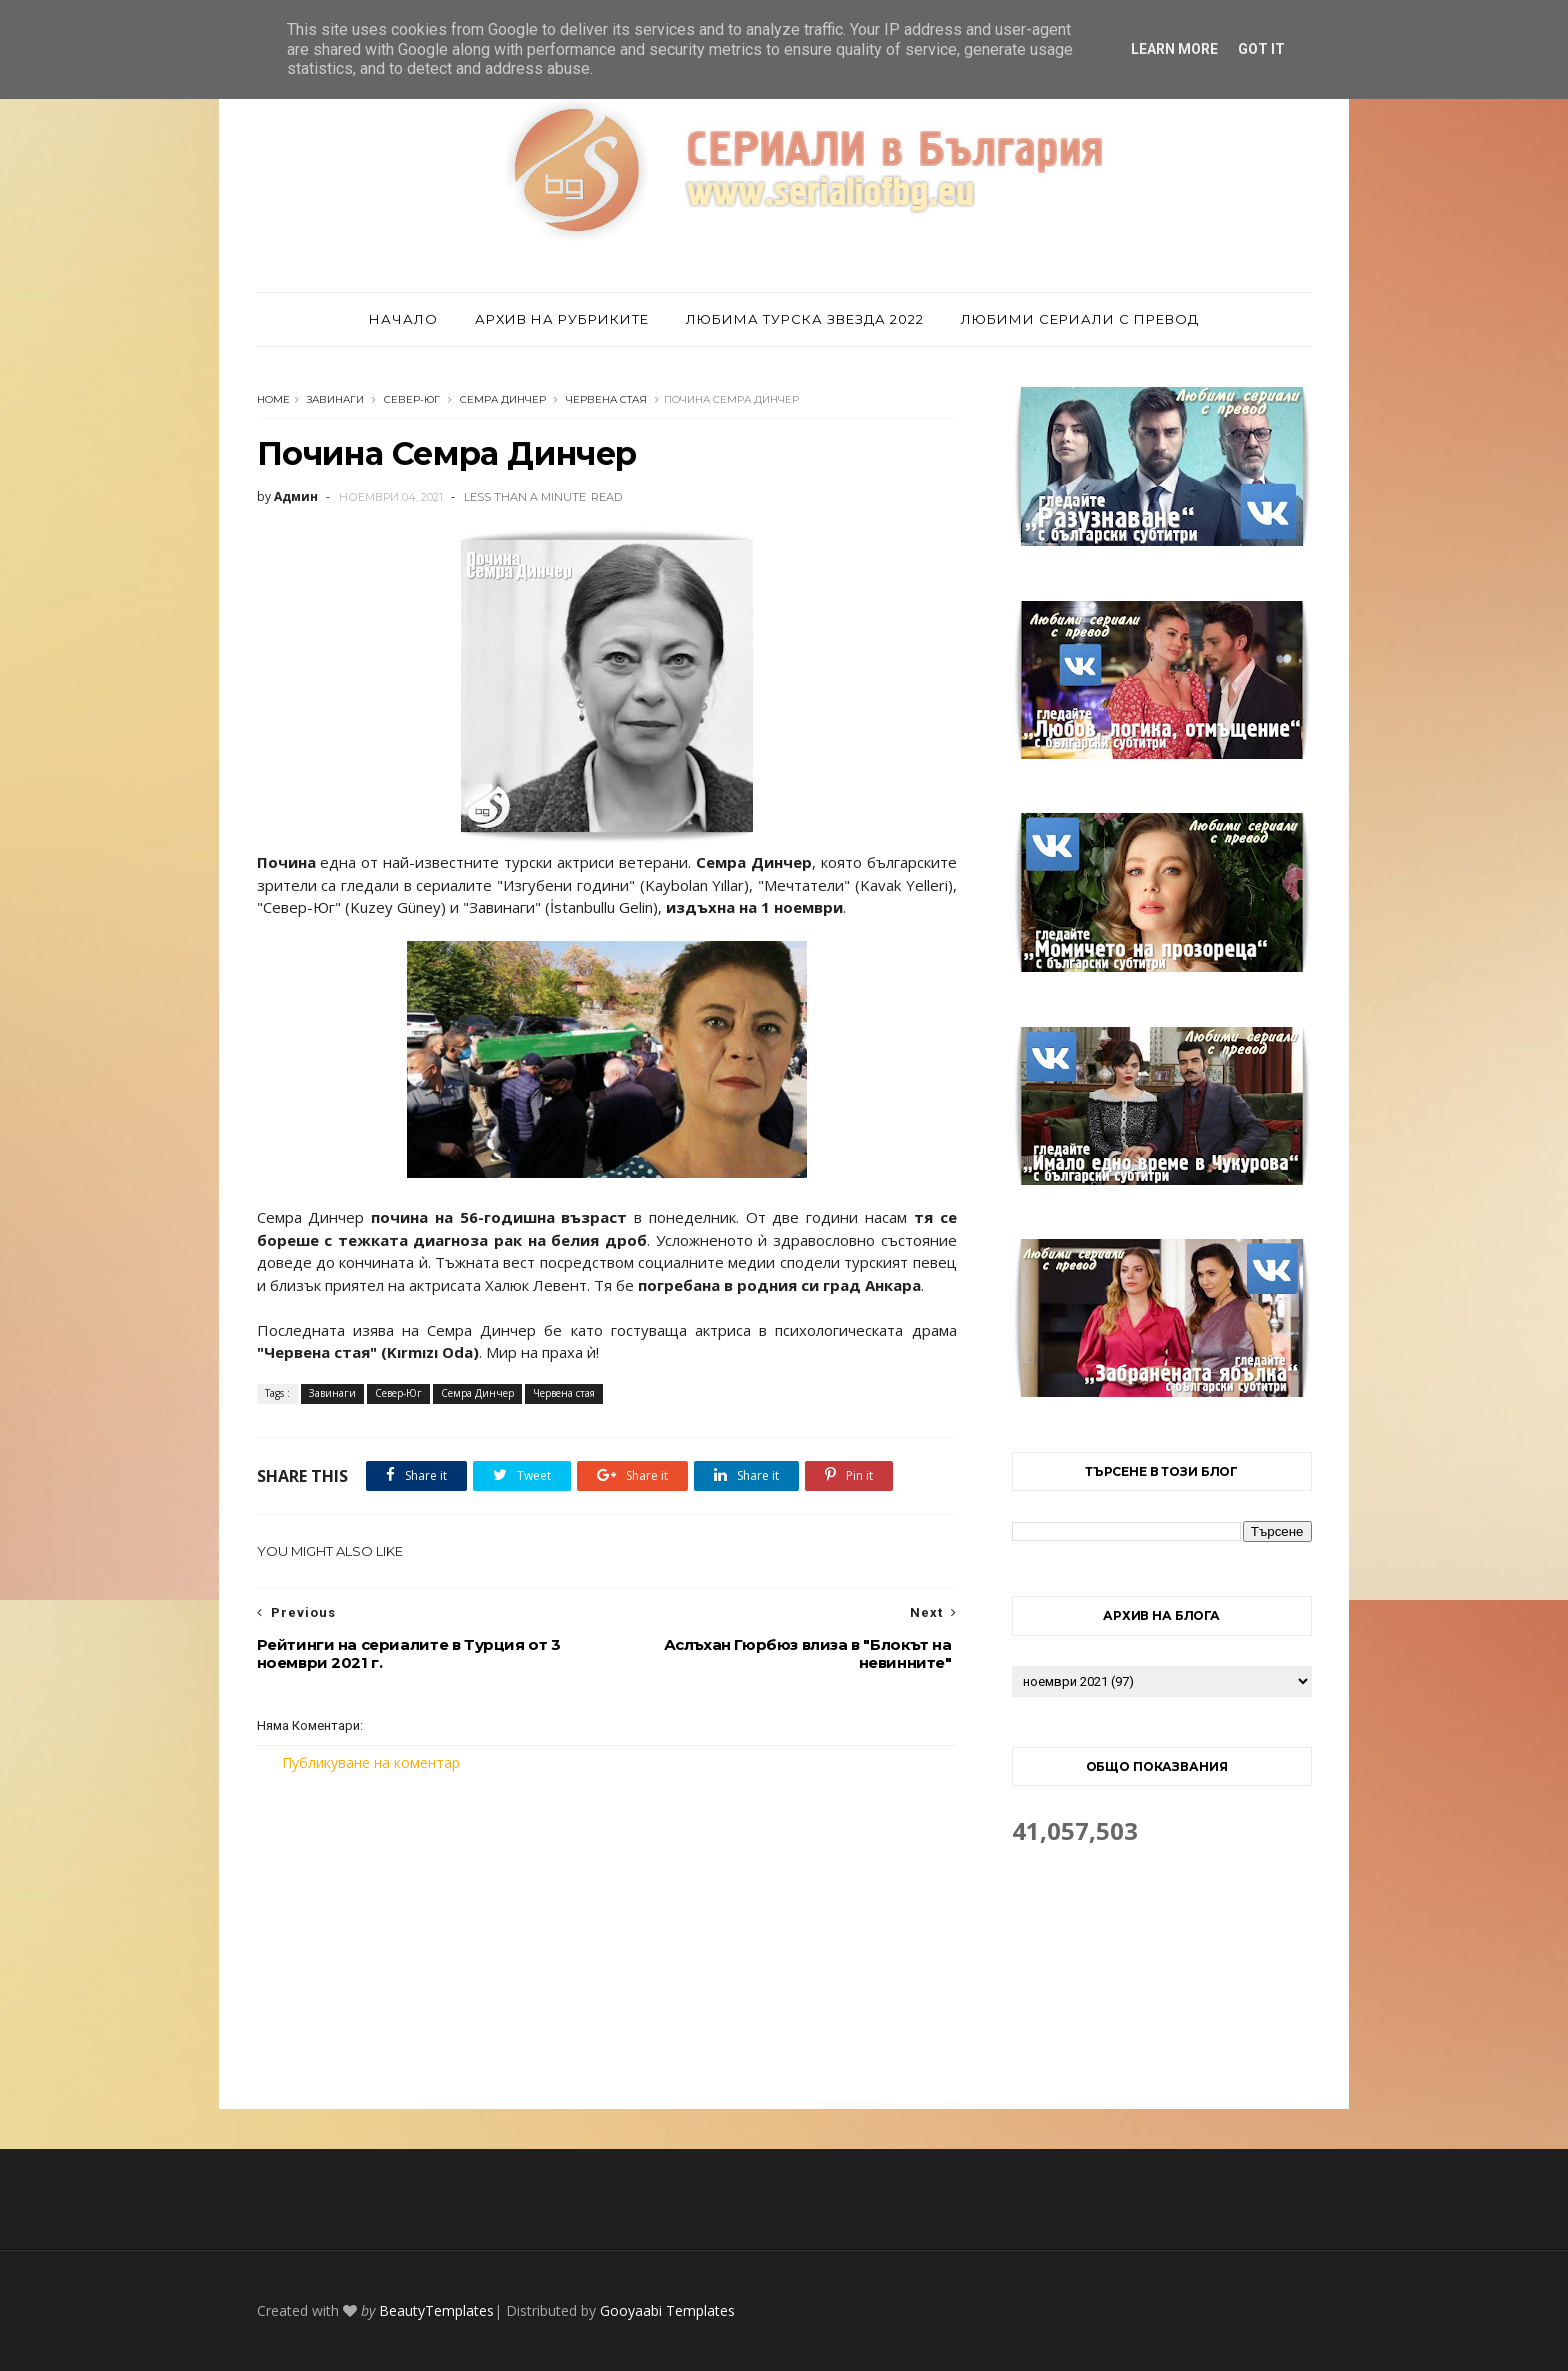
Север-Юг (412, 399)
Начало (403, 319)
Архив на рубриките (562, 319)
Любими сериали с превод (1080, 319)
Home (273, 399)
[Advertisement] (607, 1941)
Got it (1261, 49)
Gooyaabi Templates (667, 2310)
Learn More (1174, 49)
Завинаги (335, 399)
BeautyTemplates (436, 2310)
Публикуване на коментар (371, 1762)
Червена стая (606, 399)
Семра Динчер (503, 399)
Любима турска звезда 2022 (805, 319)
